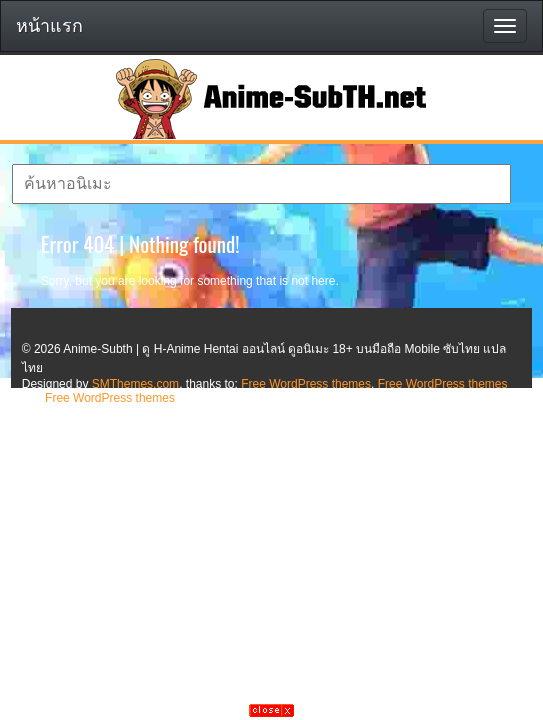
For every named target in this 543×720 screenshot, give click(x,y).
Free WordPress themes (306, 384)
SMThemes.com (135, 384)
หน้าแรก (49, 26)
